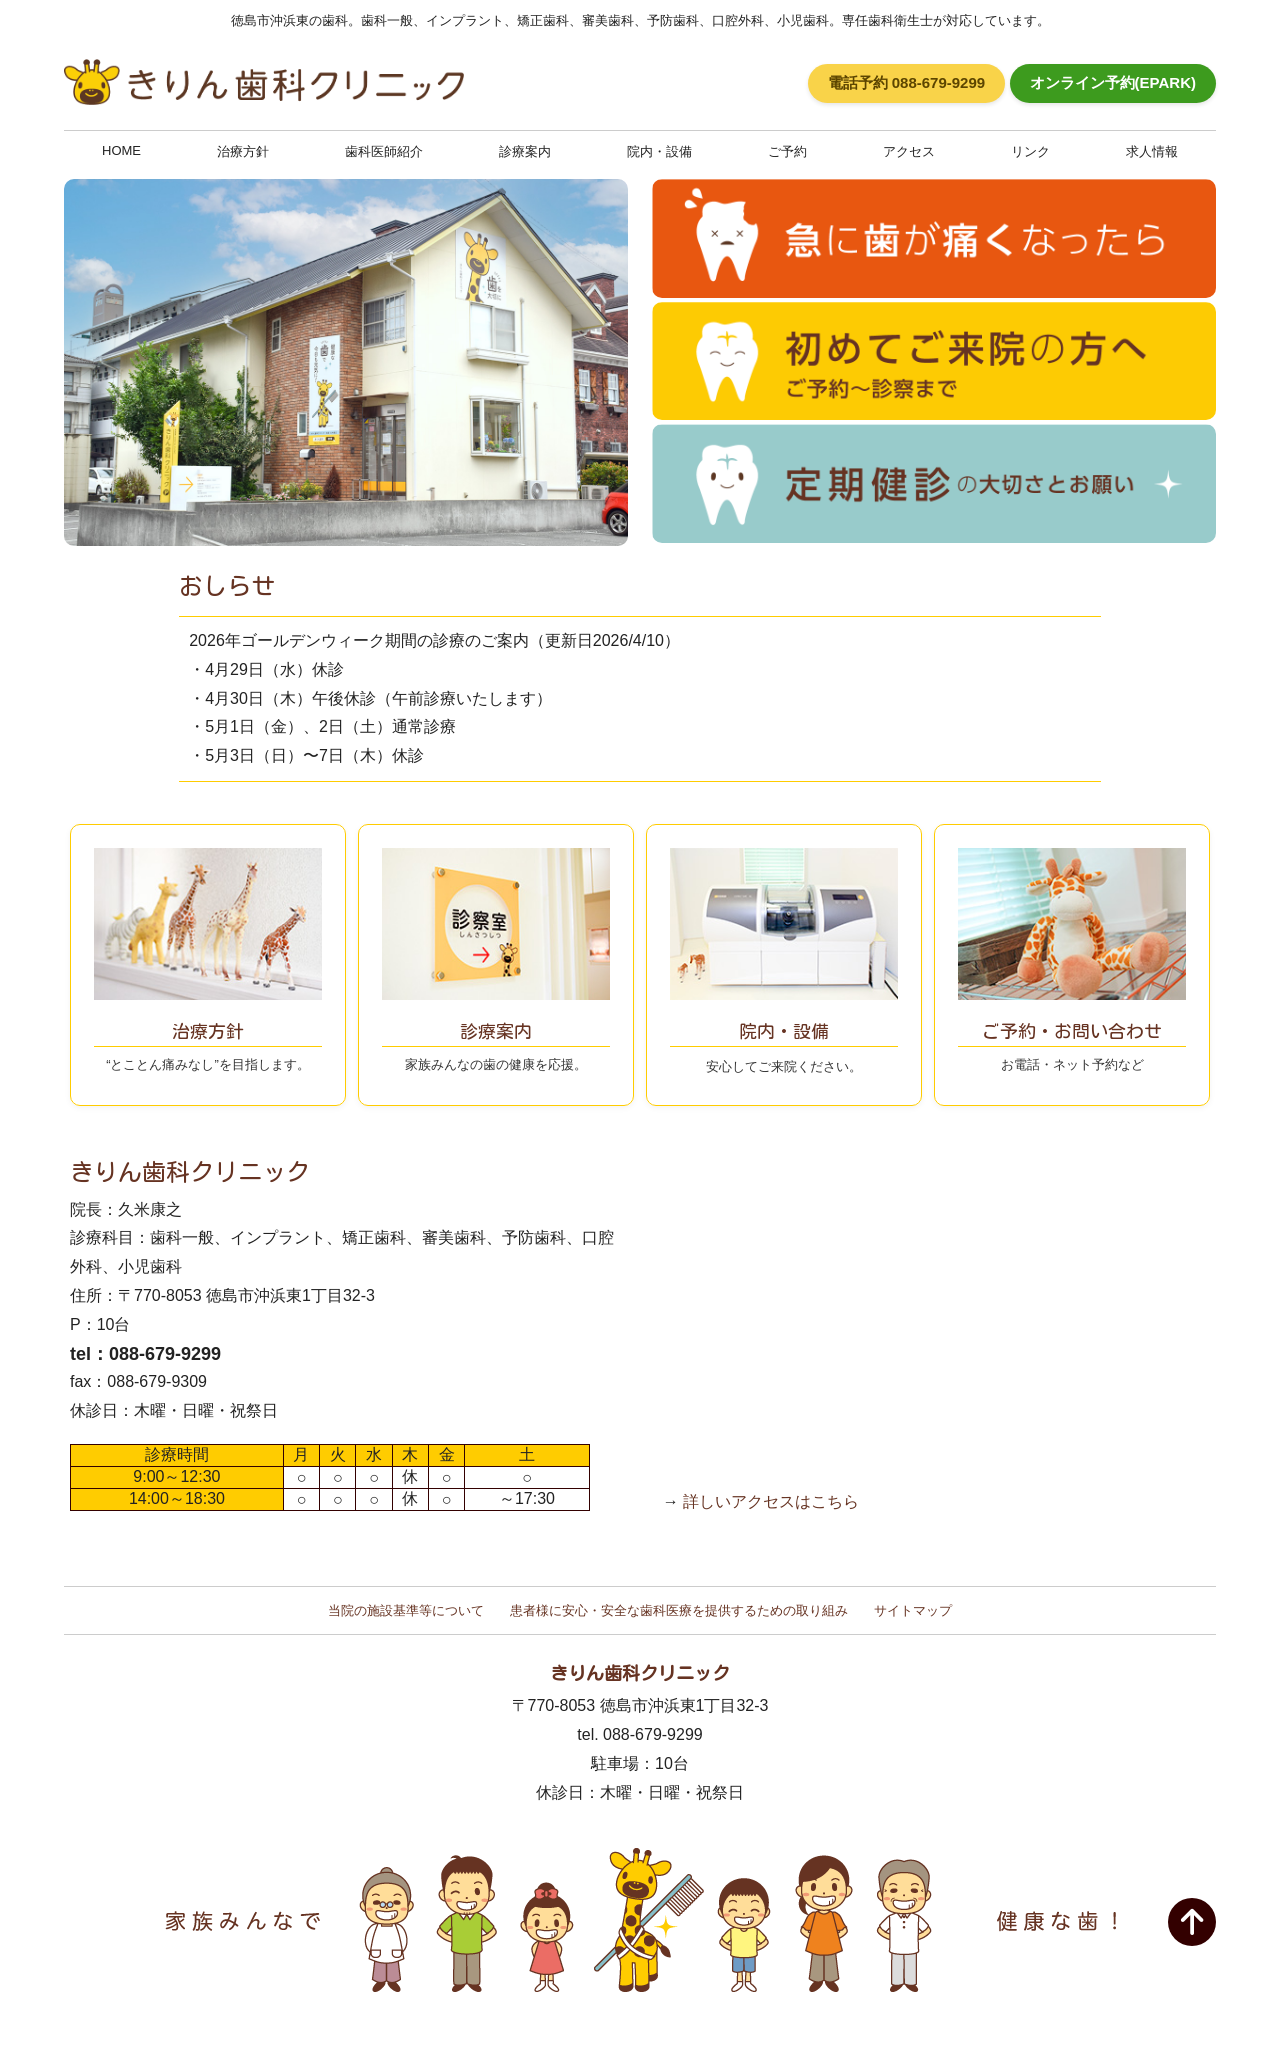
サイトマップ (913, 1610)
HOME (121, 150)
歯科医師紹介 (384, 151)
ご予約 (787, 151)
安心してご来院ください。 (784, 1031)
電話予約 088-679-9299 (907, 82)
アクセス (909, 151)
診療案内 (525, 151)
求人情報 (1152, 151)
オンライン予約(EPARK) (1113, 82)
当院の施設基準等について (406, 1610)
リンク (1030, 151)
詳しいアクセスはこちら (771, 1501)
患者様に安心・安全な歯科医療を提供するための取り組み (679, 1610)
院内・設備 (659, 151)
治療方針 (243, 151)
